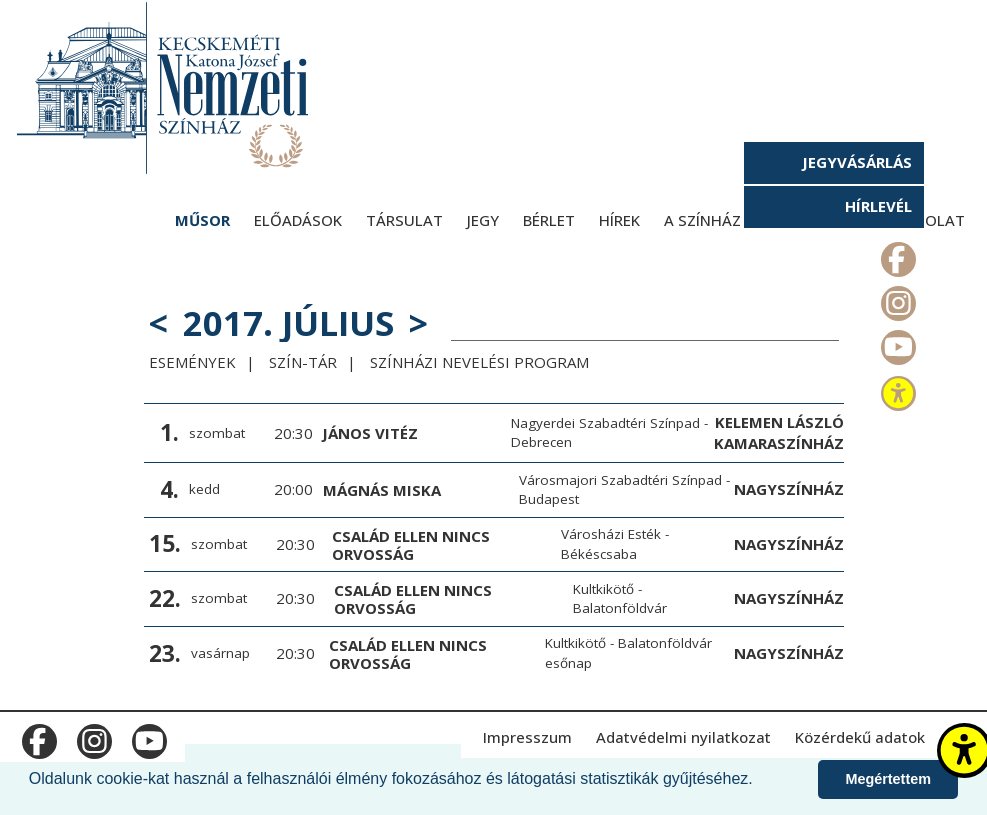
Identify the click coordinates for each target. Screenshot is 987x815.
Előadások (298, 220)
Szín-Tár (303, 362)
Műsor (202, 220)
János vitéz (370, 433)
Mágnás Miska (382, 490)
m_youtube (896, 343)
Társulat (404, 220)
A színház (702, 220)
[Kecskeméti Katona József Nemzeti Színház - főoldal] (165, 87)
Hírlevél (878, 206)
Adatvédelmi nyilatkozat (683, 737)
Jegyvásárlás (857, 162)
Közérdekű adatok (860, 737)
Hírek (619, 220)
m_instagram (896, 299)
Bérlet (549, 220)
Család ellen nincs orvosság (411, 545)
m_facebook (896, 255)
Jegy (483, 220)
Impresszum (527, 737)
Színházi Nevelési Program (479, 362)
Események (192, 362)
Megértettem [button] (888, 779)
